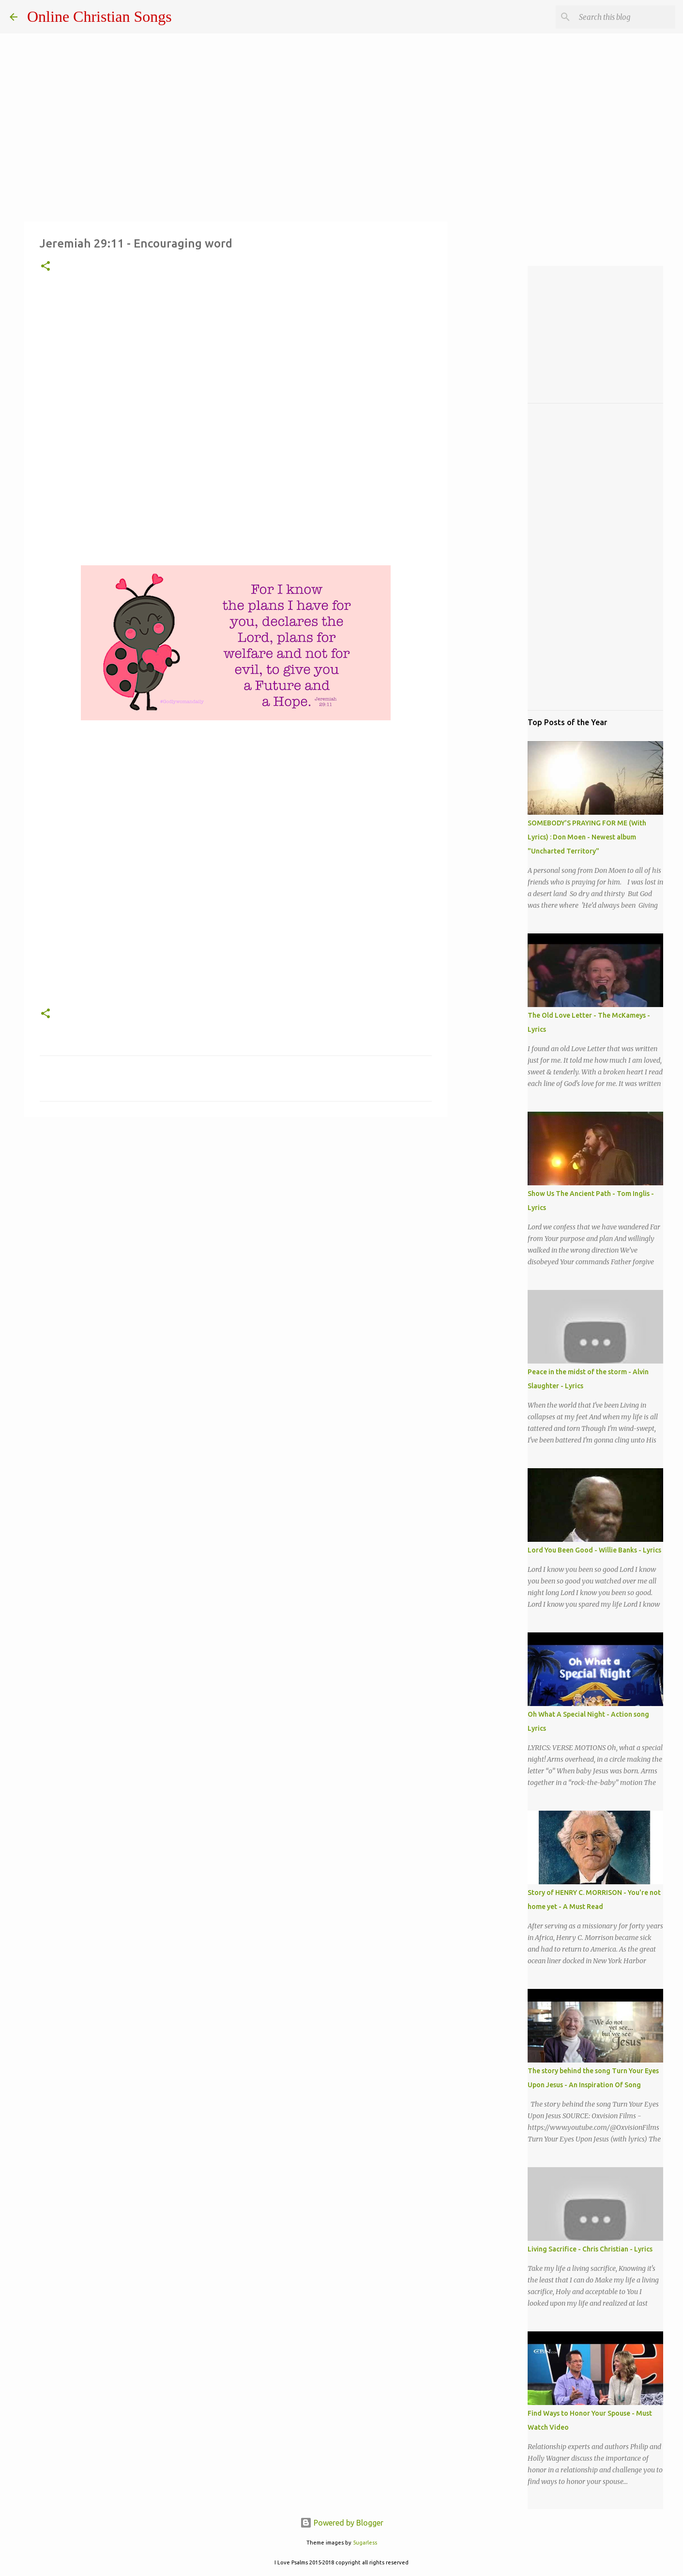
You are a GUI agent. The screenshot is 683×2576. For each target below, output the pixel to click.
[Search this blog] (624, 17)
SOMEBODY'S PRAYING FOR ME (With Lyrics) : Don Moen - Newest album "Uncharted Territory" (587, 837)
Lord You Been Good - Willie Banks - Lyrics (594, 1550)
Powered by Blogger (341, 2522)
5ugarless (365, 2542)
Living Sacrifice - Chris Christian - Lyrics (590, 2249)
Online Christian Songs (99, 16)
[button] (45, 266)
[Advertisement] (236, 429)
